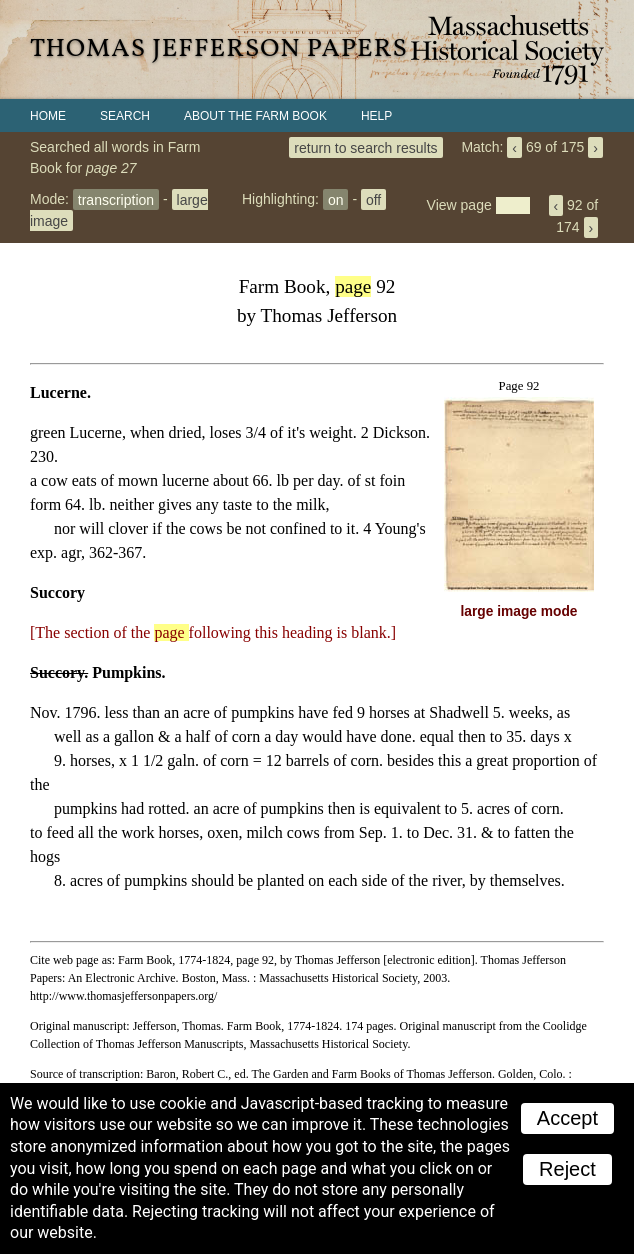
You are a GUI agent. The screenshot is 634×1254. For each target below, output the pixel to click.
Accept (567, 1118)
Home (48, 116)
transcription (116, 199)
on (336, 199)
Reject (567, 1169)
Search (125, 116)
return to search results (365, 147)
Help (376, 116)
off (373, 199)
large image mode (519, 611)
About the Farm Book (255, 116)
